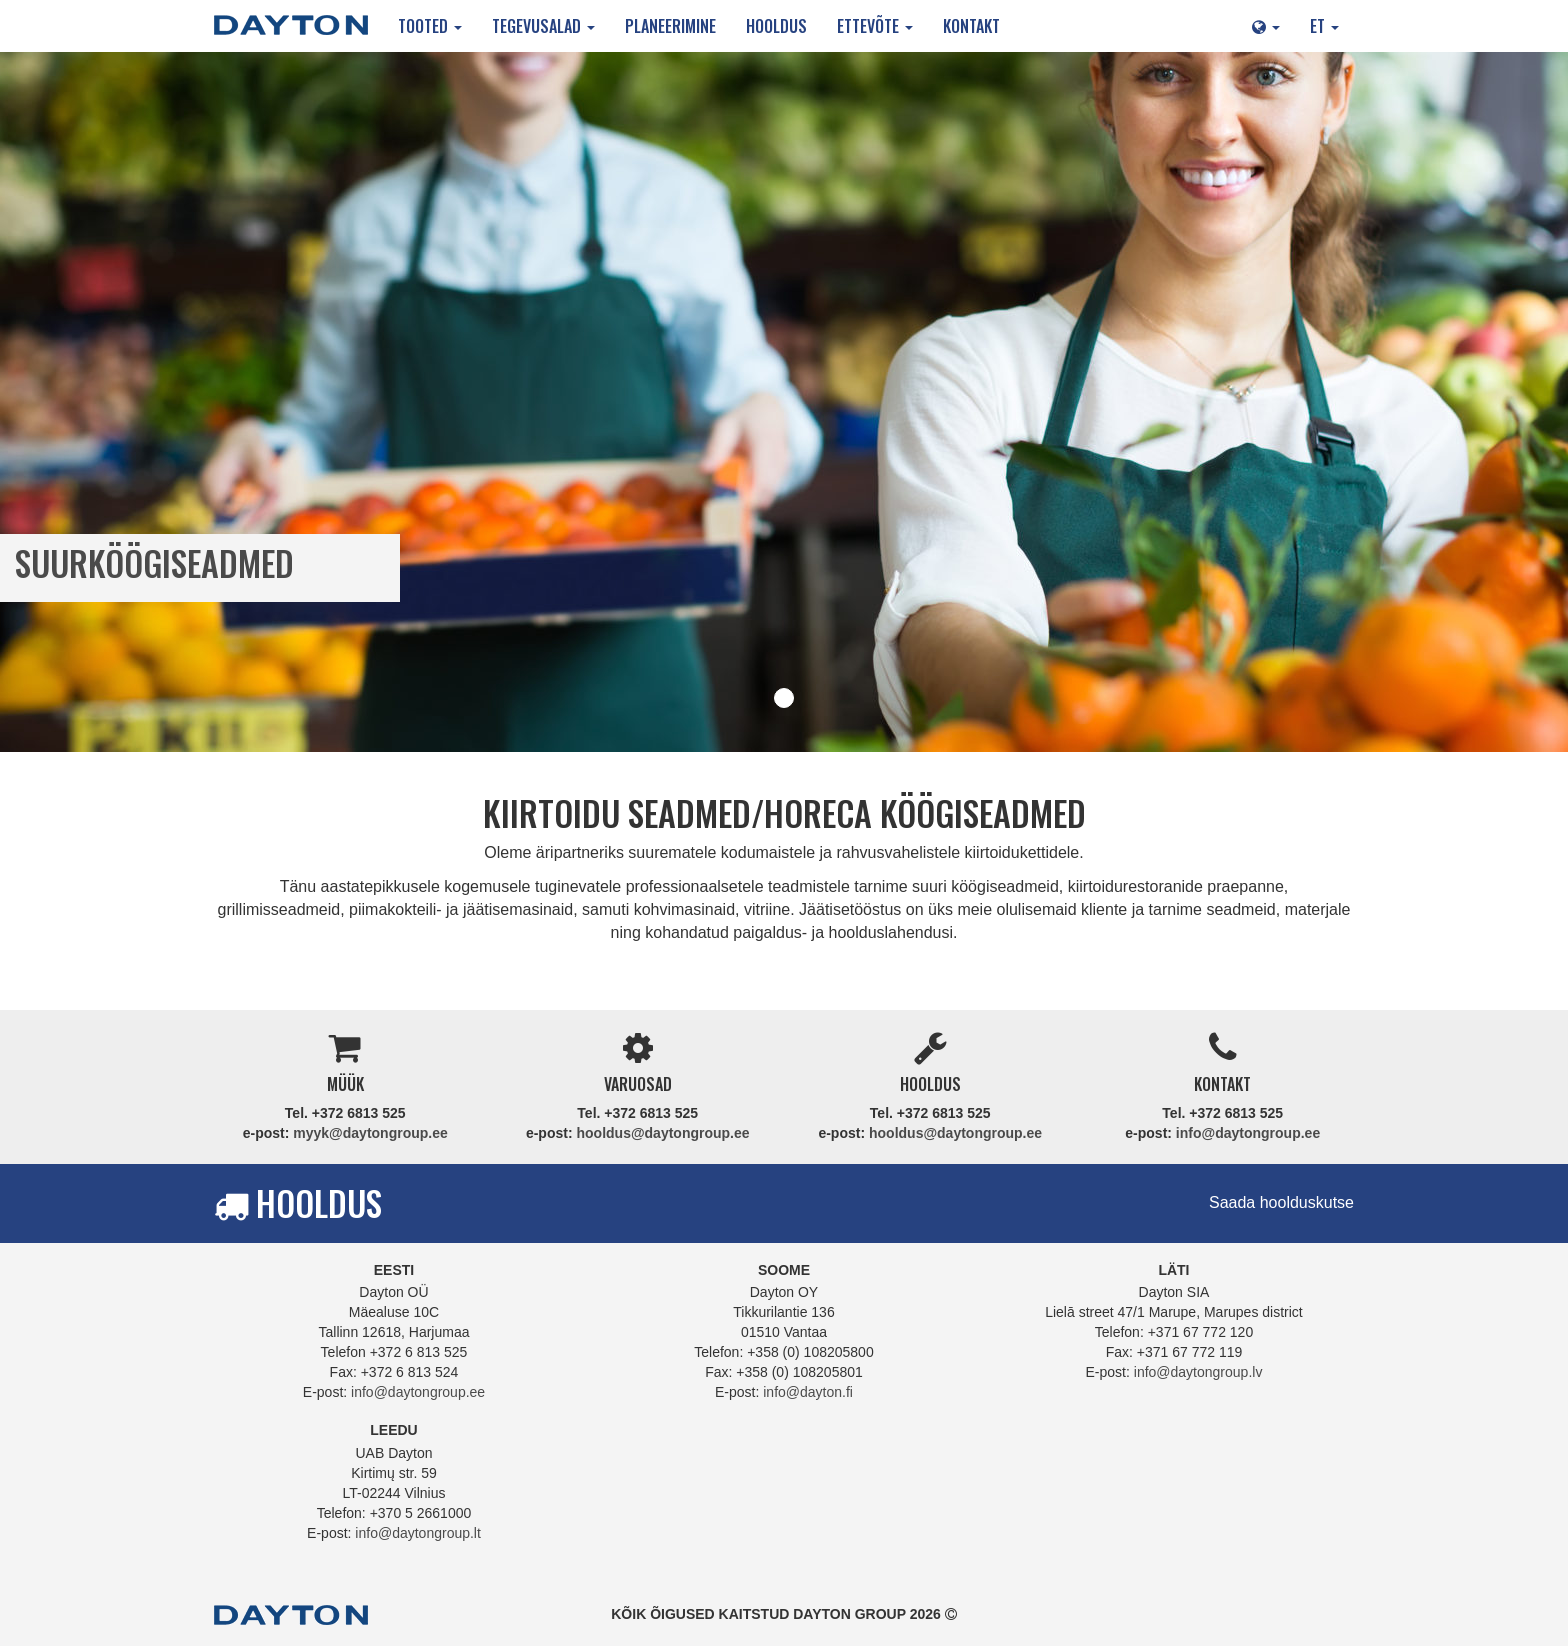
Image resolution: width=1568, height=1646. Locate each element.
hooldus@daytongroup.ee (662, 1133)
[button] (1266, 26)
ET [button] (1324, 26)
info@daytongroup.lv (1198, 1372)
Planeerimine (670, 26)
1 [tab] (784, 698)
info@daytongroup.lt (418, 1533)
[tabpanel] (784, 402)
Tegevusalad (543, 26)
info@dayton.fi (808, 1392)
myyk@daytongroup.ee (370, 1133)
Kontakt (971, 26)
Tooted (430, 26)
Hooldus (776, 26)
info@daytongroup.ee (1248, 1133)
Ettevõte (875, 26)
